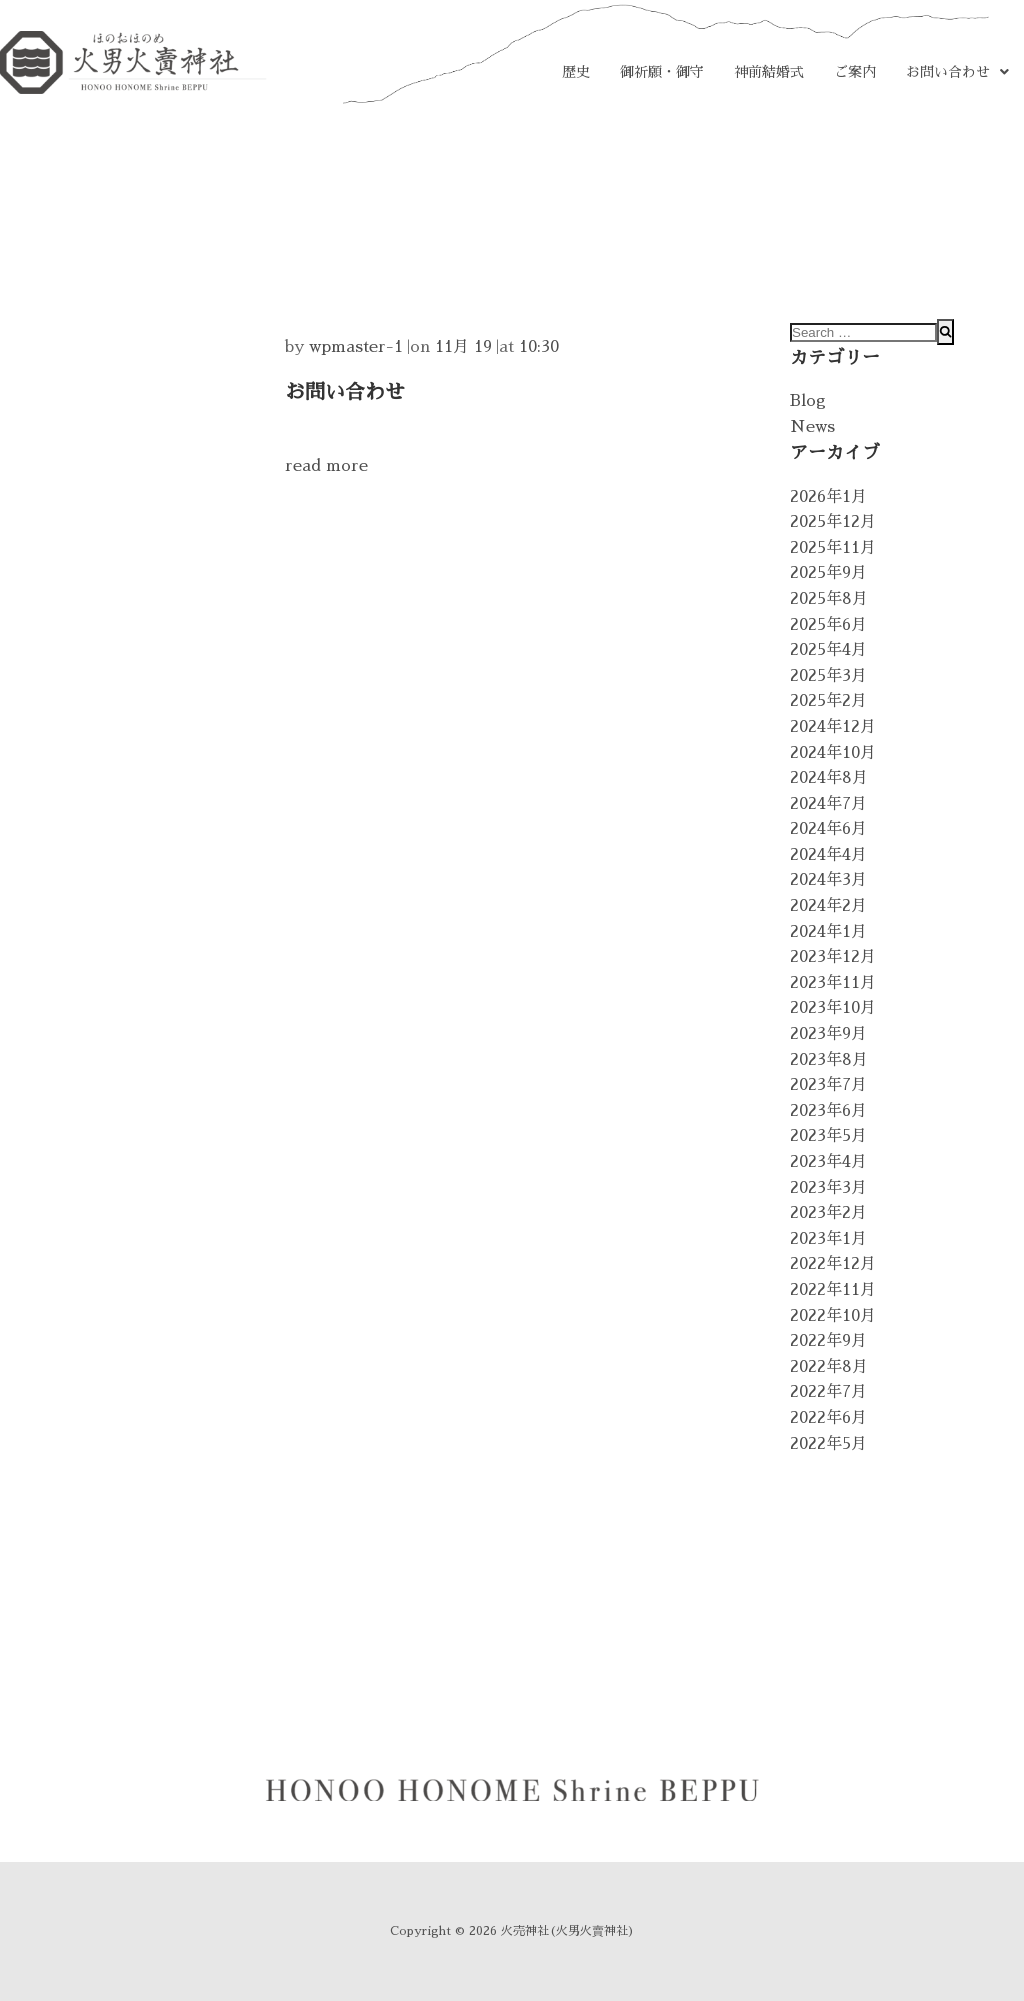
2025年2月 (828, 701)
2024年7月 (828, 804)
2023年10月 (833, 1008)
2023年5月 (828, 1136)
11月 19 (463, 347)
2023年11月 (833, 983)
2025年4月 (828, 650)
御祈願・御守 (662, 72)
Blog (808, 401)
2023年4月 (828, 1162)
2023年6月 (828, 1111)
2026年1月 (828, 497)
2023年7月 (828, 1085)
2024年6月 (828, 829)
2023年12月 (833, 957)
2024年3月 (828, 880)
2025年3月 (828, 676)
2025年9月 (828, 573)
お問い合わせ (957, 72)
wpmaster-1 (356, 347)
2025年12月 (833, 522)
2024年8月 (829, 778)
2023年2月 (828, 1213)
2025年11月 (833, 548)
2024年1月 (828, 932)
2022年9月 (828, 1341)
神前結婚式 (769, 72)
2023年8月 (829, 1060)
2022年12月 (833, 1264)
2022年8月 (829, 1367)
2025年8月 (829, 599)
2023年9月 (828, 1034)
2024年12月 (833, 727)
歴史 (576, 72)
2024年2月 (828, 906)
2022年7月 (828, 1392)
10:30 (539, 347)
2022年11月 (833, 1290)
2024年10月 (833, 753)
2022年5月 (828, 1444)
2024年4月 (828, 855)
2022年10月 (833, 1316)
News (812, 427)
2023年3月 (828, 1188)
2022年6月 (828, 1418)
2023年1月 (828, 1239)
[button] (957, 72)
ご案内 (855, 72)
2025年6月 (828, 625)
